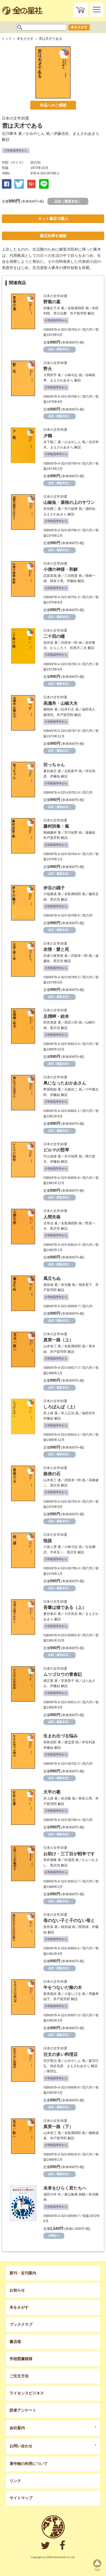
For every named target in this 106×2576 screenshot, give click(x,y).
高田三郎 (71, 1022)
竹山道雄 (50, 1156)
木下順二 (50, 442)
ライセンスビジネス (27, 2393)
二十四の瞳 (54, 636)
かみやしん (35, 134)
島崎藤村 (50, 832)
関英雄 (84, 1927)
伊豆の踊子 (54, 888)
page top (97, 2565)
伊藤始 (72, 581)
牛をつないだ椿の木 (62, 1987)
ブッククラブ (21, 2324)
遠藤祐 (90, 832)
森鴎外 (48, 709)
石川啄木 (9, 134)
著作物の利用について (29, 2464)
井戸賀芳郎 (78, 313)
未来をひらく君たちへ (64, 2188)
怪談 (47, 1540)
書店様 (15, 2342)
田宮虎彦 (50, 1022)
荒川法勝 (60, 313)
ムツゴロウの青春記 (62, 1674)
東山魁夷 (71, 2194)
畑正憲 (48, 1681)
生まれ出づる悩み (60, 1736)
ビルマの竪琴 (56, 1150)
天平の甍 (52, 1792)
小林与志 (71, 375)
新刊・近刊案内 (23, 2273)
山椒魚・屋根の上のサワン (69, 502)
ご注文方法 (19, 2376)
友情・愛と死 (56, 949)
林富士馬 (56, 581)
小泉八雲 (50, 1547)
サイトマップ (21, 2498)
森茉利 (48, 715)
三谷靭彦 (71, 576)
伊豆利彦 (88, 1742)
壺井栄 (48, 642)
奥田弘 (52, 2071)
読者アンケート (23, 2410)
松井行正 (67, 709)
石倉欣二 (71, 1089)
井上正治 (67, 1413)
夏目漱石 (50, 771)
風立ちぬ (52, 1278)
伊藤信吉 (61, 134)
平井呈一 (56, 1552)
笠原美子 (67, 1681)
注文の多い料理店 (60, 2054)
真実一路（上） (58, 1340)
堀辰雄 (48, 1285)
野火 (47, 368)
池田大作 (50, 2194)
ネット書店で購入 (53, 219)
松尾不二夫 (78, 648)
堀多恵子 (85, 1285)
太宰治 (48, 1223)
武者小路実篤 (53, 956)
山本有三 (50, 1346)
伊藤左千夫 (51, 308)
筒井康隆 (50, 1860)
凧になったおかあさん (64, 1083)
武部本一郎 (69, 642)
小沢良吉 (71, 1614)
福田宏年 (88, 1413)
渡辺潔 (69, 1742)
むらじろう (58, 648)
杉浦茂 (69, 1860)
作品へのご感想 (53, 105)
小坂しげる (72, 1994)
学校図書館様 (21, 2359)
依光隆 (66, 1285)
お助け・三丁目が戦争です (69, 1853)
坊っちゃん (54, 764)
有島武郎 (50, 1742)
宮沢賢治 (50, 2061)
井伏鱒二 (50, 509)
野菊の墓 (52, 301)
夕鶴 (47, 435)
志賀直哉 (50, 576)
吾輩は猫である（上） (64, 1607)
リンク (15, 2481)
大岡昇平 (50, 375)
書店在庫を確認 (53, 236)
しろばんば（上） (60, 1407)
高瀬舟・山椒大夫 (60, 703)
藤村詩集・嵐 (56, 826)
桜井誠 (66, 1927)
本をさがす (79, 27)
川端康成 (50, 894)
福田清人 (88, 709)
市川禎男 (71, 509)
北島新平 (71, 771)
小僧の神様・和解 (60, 569)
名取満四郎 (76, 308)
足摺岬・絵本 (56, 1016)
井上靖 (48, 1413)
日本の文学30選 (15, 118)
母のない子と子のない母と (69, 1920)
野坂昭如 (50, 1089)
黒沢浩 (55, 899)
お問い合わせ (21, 2446)
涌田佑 (90, 509)
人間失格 (52, 1217)
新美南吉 (50, 1994)
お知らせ (17, 2290)
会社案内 (17, 2428)
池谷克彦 (56, 2066)
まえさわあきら (86, 134)
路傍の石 (52, 1473)
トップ (7, 39)
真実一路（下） (58, 2126)
